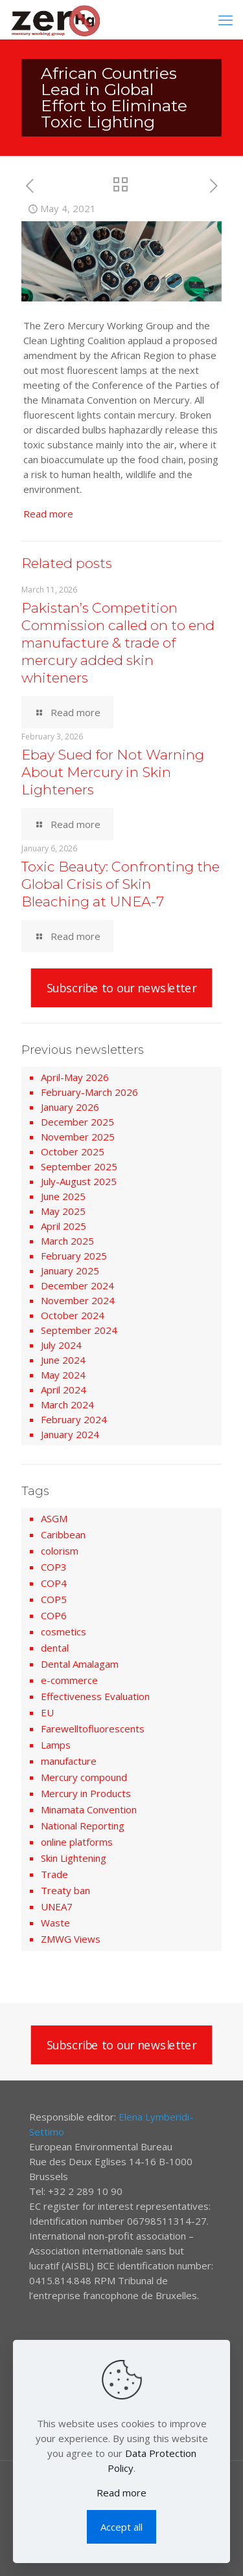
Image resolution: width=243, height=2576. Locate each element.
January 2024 (70, 1434)
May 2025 (63, 1211)
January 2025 (70, 1270)
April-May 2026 (75, 1077)
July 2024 (61, 1344)
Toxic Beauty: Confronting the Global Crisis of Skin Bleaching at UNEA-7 (120, 884)
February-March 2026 (89, 1092)
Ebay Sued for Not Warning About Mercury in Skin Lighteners (112, 772)
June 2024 (63, 1359)
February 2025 (74, 1255)
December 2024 (77, 1285)
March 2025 (67, 1240)
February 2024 (74, 1419)
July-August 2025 (79, 1181)
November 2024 (78, 1300)
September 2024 (79, 1330)
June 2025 (63, 1196)
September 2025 (79, 1166)
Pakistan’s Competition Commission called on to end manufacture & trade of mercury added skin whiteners (117, 643)
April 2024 (63, 1389)
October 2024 (72, 1315)
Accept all (121, 2526)
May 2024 (63, 1374)
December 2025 (77, 1121)
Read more (48, 513)
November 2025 (78, 1136)
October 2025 (72, 1151)
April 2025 (63, 1225)
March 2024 (67, 1404)
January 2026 (70, 1106)
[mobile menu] (225, 19)
